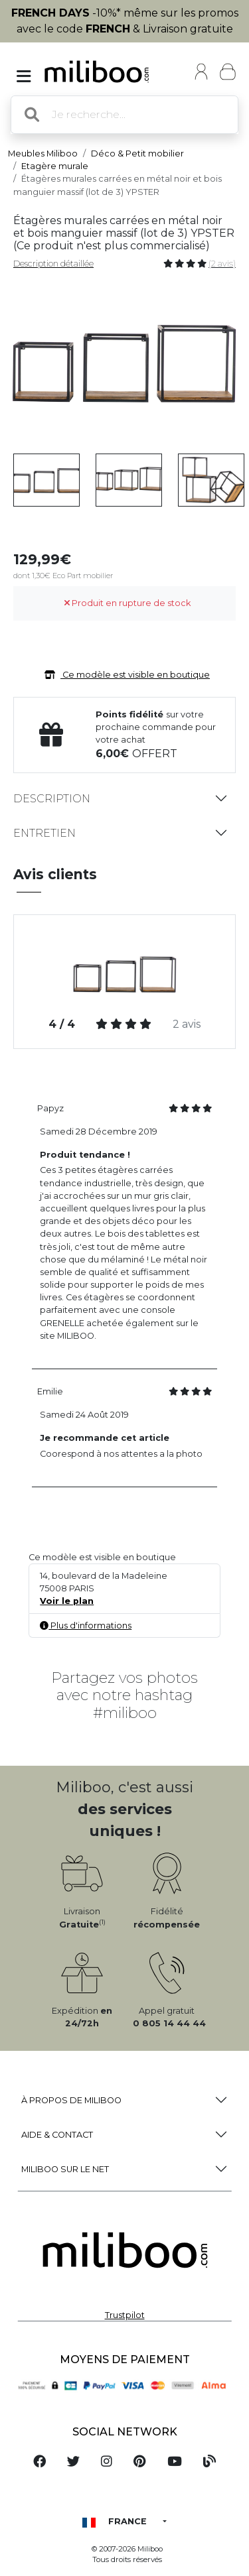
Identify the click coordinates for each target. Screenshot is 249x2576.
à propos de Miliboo (71, 2100)
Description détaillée (53, 264)
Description (51, 798)
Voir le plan (67, 1601)
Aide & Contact (57, 2135)
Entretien (44, 833)
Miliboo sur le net (65, 2169)
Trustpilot (125, 2315)
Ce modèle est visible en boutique (124, 675)
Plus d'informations (85, 1625)
